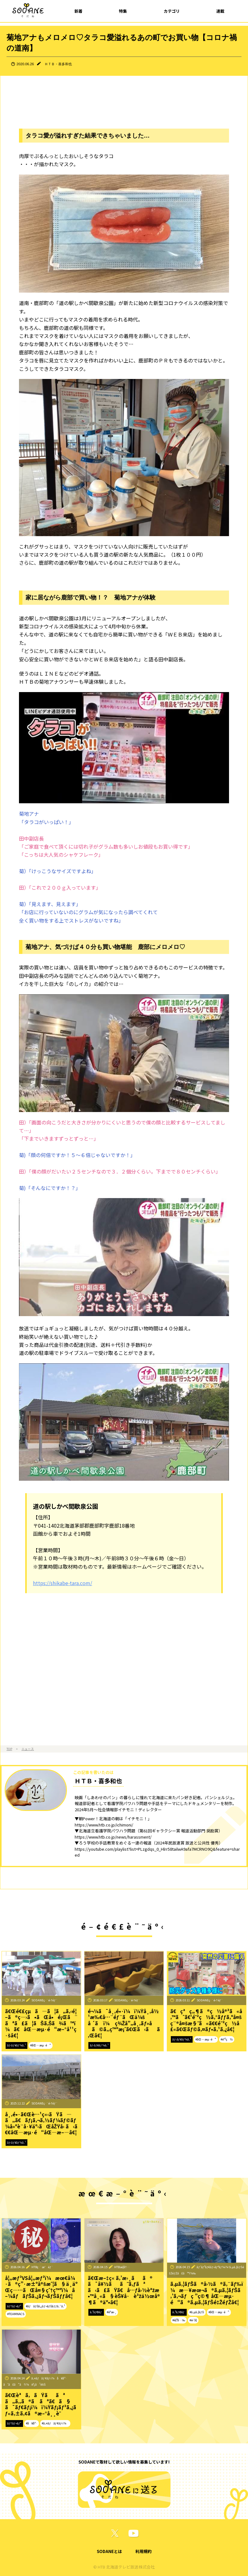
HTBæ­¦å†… (122, 2267)
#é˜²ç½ (227, 2039)
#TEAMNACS (15, 2314)
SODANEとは (109, 2551)
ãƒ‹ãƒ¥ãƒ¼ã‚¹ (16, 2045)
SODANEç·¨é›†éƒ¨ (44, 2000)
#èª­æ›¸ (111, 2312)
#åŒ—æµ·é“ (40, 2045)
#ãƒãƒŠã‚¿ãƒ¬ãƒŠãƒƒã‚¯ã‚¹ (45, 2306)
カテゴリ (172, 11)
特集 (123, 11)
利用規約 (143, 2551)
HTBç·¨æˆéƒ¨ (42, 2267)
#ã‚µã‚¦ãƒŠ (197, 2312)
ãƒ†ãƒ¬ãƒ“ (14, 2306)
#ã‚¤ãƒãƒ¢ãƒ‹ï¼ (55, 2423)
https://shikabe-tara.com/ (62, 1583)
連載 (220, 11)
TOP (9, 1749)
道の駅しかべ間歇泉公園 (65, 1506)
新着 (78, 11)
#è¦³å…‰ (178, 2320)
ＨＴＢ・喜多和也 (58, 64)
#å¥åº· (31, 2423)
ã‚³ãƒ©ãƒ (96, 2312)
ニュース (27, 1749)
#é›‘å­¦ (193, 2320)
